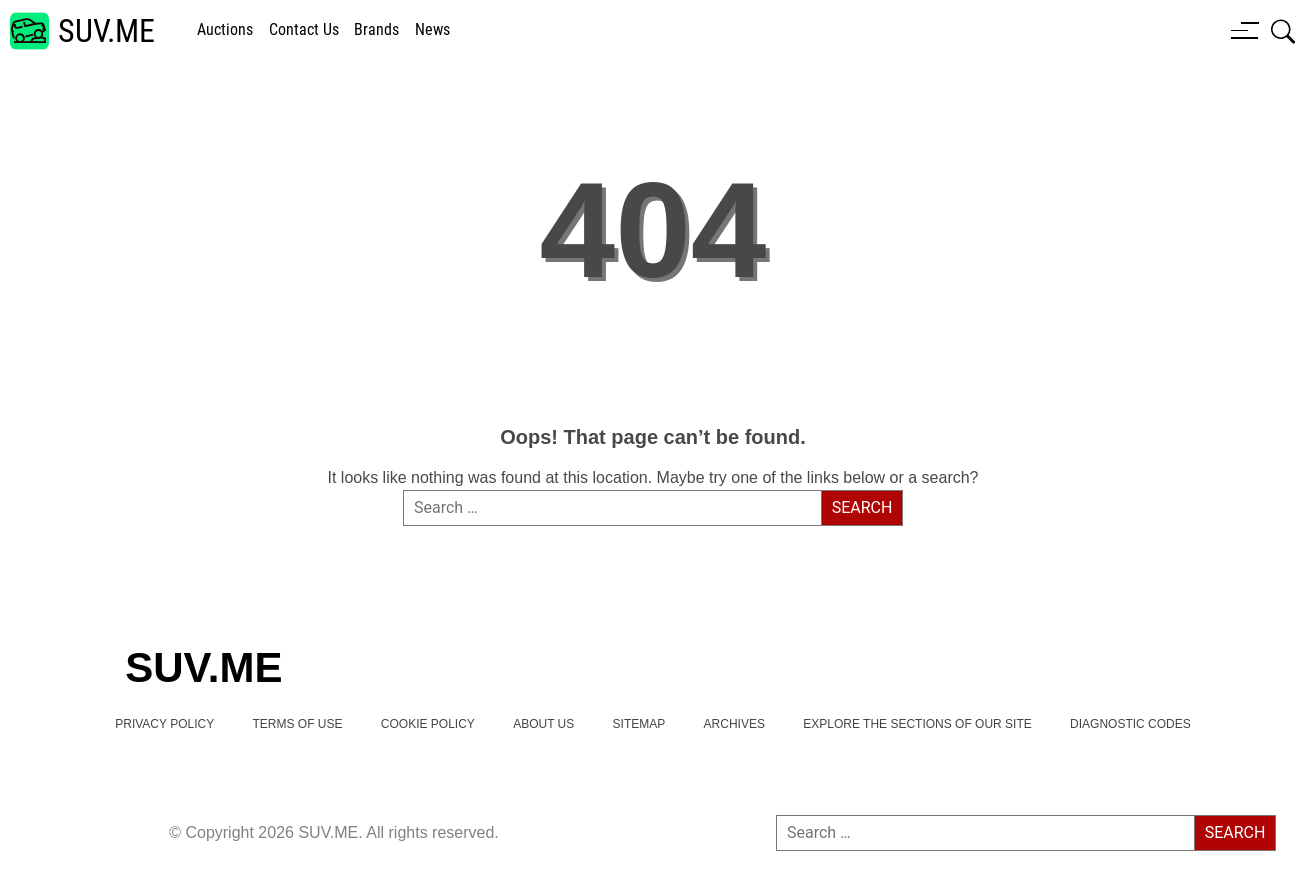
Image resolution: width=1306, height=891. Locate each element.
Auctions (225, 29)
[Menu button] (1245, 30)
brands (376, 29)
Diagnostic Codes (1130, 724)
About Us (543, 724)
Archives (734, 724)
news (432, 29)
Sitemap (639, 724)
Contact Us (304, 29)
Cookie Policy (428, 724)
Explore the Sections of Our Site (917, 724)
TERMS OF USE (297, 724)
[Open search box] (1283, 30)
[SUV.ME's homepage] (82, 31)
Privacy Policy (164, 724)
